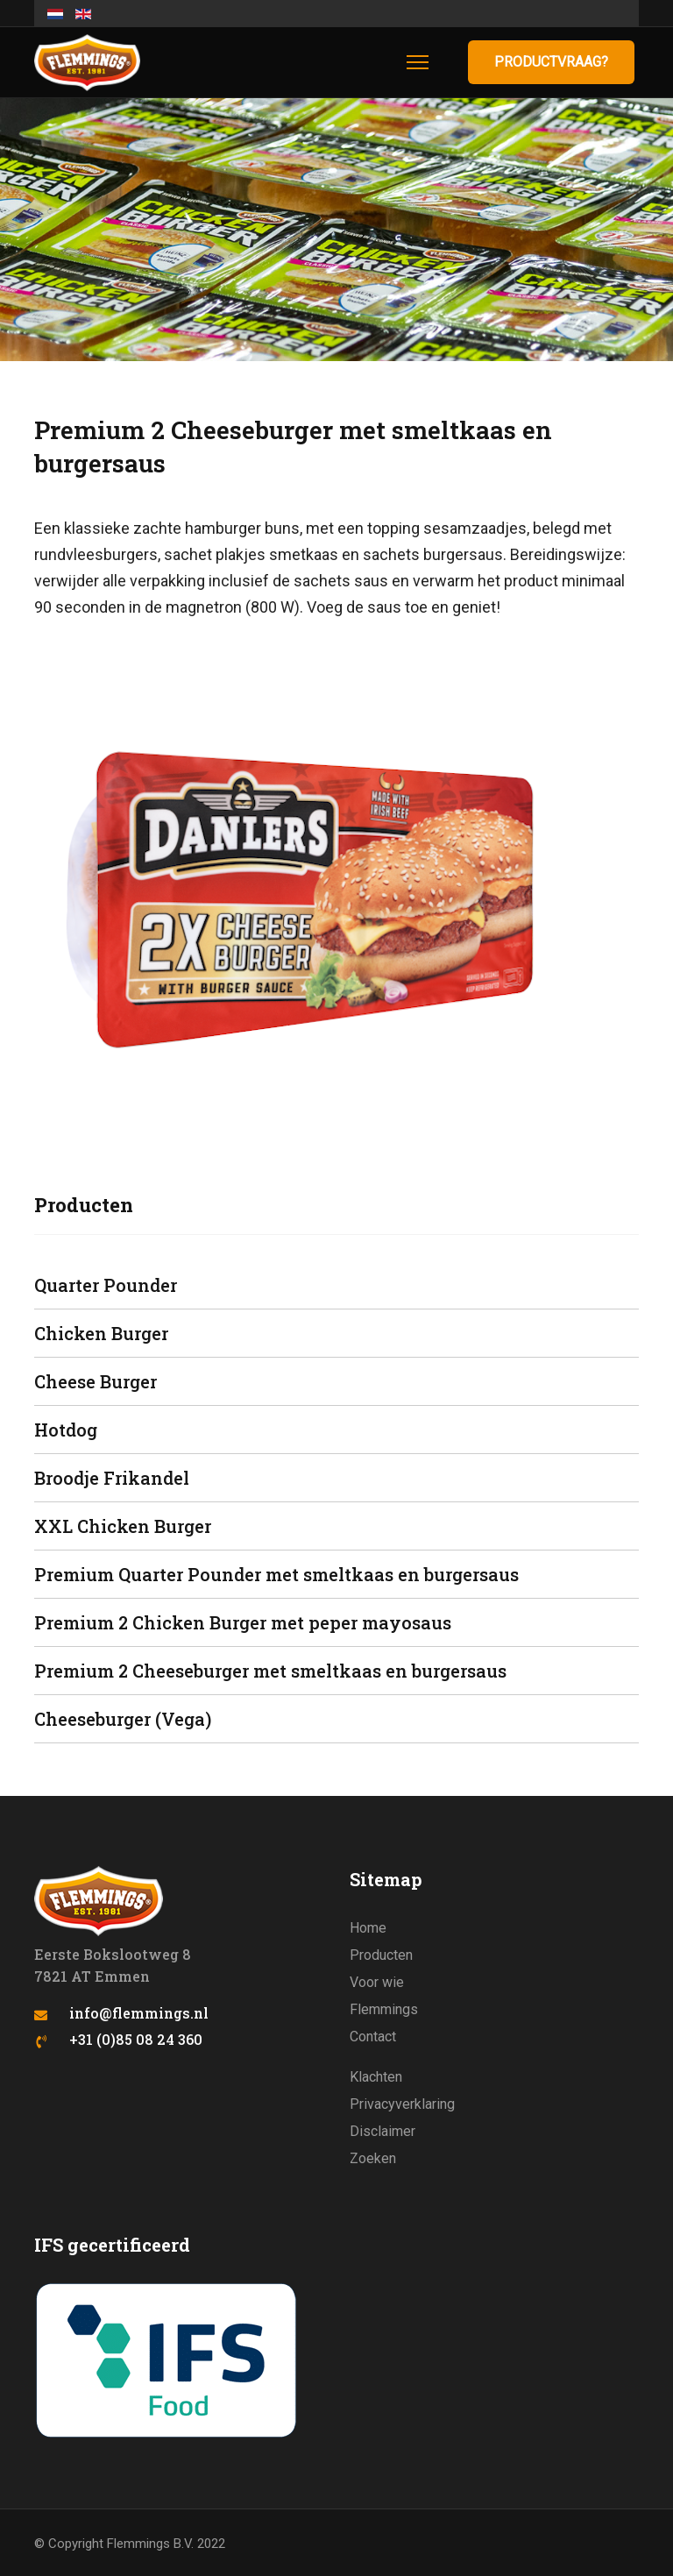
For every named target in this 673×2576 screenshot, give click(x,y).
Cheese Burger (95, 1381)
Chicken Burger (101, 1333)
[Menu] (418, 62)
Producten (381, 1955)
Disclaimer (382, 2131)
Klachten (376, 2077)
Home (368, 1928)
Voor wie (377, 1982)
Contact (373, 2036)
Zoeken (373, 2158)
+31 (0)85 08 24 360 (135, 2039)
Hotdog (65, 1429)
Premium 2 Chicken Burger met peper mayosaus (242, 1622)
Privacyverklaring (402, 2104)
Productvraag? (551, 61)
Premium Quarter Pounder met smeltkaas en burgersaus (276, 1574)
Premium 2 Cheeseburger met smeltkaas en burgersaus (270, 1670)
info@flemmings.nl (139, 2013)
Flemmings (384, 2009)
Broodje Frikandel (111, 1477)
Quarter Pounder (105, 1285)
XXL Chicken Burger (122, 1526)
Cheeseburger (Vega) (122, 1718)
